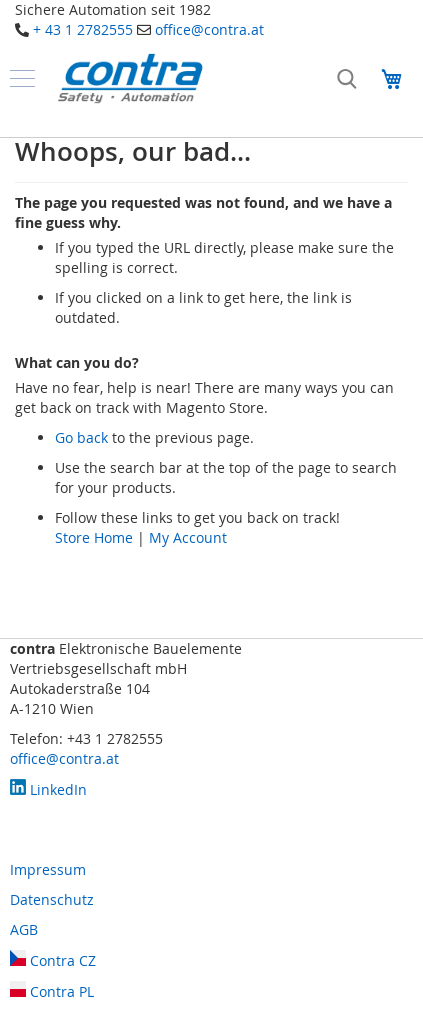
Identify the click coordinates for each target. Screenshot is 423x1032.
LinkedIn (48, 789)
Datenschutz (52, 899)
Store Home (94, 537)
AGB (24, 929)
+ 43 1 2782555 (83, 29)
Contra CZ (53, 960)
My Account (188, 537)
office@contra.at (209, 29)
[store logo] (130, 78)
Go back (81, 437)
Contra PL (52, 991)
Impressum (48, 869)
